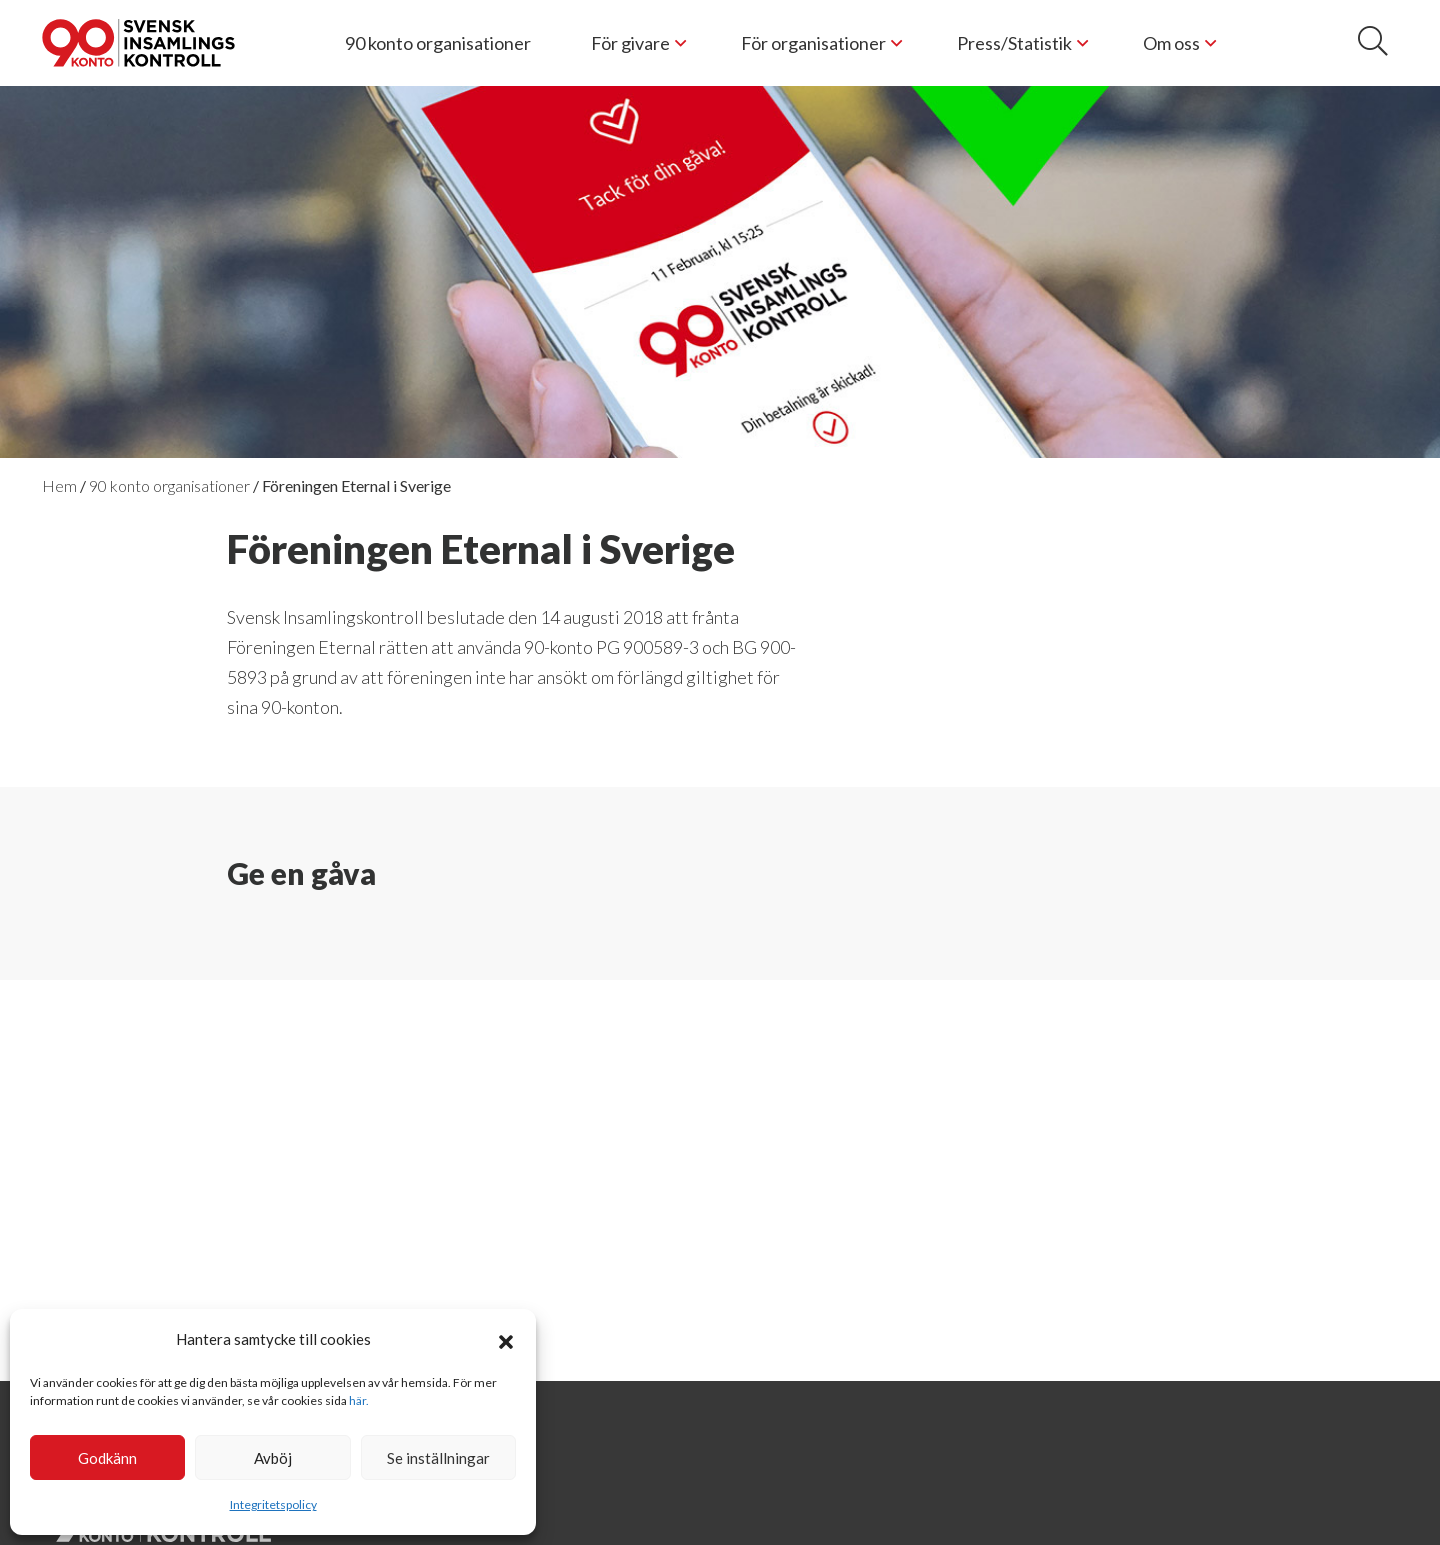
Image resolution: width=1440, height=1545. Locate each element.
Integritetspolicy (273, 1504)
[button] (506, 1339)
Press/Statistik (1014, 43)
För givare (630, 43)
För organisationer (813, 43)
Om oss (1171, 43)
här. (359, 1400)
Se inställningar (438, 1458)
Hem (59, 485)
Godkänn (107, 1458)
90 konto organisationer (438, 43)
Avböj (273, 1458)
